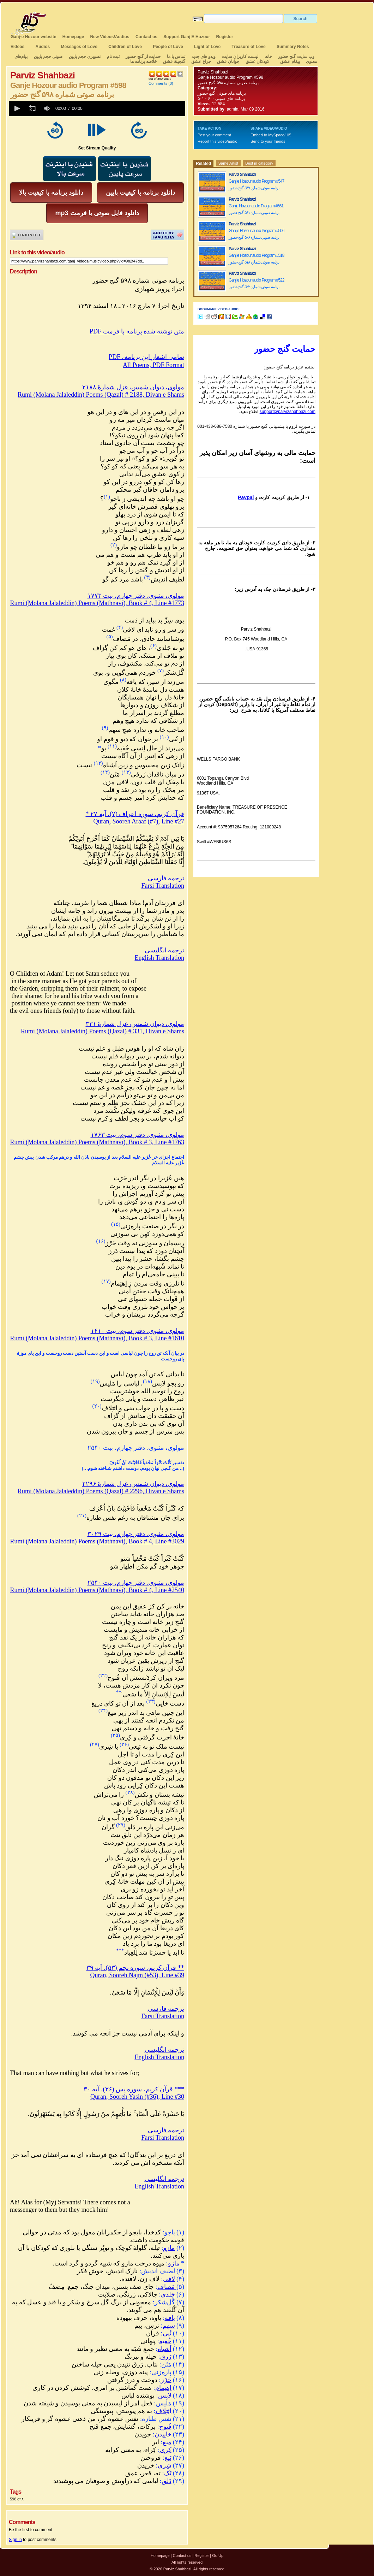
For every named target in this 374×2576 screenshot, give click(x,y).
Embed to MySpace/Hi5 (271, 135)
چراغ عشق (201, 61)
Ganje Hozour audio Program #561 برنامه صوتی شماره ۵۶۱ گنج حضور (256, 209)
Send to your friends (268, 141)
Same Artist (228, 163)
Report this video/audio (217, 141)
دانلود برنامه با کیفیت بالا (51, 192)
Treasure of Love (249, 46)
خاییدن (163, 2434)
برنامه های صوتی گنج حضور (222, 93)
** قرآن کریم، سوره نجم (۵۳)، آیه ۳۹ (135, 1967)
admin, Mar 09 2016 (246, 109)
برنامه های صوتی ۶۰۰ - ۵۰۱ (221, 98)
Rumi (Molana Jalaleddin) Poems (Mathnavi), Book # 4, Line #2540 (97, 1590)
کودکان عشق (257, 61)
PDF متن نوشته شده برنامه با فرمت (137, 331)
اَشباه (164, 2348)
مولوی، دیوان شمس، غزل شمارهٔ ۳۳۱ (135, 1023)
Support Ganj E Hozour (186, 36)
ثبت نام (113, 56)
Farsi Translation (162, 885)
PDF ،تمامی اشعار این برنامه (146, 356)
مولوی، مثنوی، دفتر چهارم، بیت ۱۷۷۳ (136, 595)
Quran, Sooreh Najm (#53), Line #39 (137, 1975)
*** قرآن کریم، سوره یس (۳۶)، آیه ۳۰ (134, 2089)
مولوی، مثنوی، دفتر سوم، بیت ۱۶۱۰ (138, 1330)
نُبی (167, 2333)
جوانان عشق (228, 61)
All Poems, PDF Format (153, 364)
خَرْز (166, 2379)
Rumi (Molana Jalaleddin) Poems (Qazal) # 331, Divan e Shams (102, 1031)
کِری (165, 2449)
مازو (169, 2247)
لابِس (164, 2395)
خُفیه (165, 2341)
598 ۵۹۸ (17, 2499)
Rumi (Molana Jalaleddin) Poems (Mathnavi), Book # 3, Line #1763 (97, 1142)
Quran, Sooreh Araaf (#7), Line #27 (139, 821)
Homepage (73, 36)
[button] (16, 108)
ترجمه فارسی (166, 878)
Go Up (217, 2555)
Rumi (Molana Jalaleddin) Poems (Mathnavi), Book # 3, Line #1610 (97, 1338)
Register (224, 36)
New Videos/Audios (109, 36)
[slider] (135, 108)
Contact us (146, 36)
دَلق (166, 2481)
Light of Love (207, 46)
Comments (158, 83)
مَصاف (167, 2286)
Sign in (15, 2539)
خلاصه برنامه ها (143, 61)
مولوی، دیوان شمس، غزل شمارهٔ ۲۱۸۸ (133, 387)
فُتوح (165, 2426)
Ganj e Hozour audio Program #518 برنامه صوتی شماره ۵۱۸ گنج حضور (256, 259)
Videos (17, 46)
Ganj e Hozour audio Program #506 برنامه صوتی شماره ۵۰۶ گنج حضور (256, 234)
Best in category (259, 163)
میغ (167, 2442)
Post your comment (214, 135)
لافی (169, 2278)
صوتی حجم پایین (47, 56)
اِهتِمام (163, 2387)
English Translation (159, 957)
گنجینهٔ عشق (174, 61)
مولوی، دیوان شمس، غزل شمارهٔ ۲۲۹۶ (133, 1483)
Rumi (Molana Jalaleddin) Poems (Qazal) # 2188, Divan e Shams (101, 394)
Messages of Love (79, 46)
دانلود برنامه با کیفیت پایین (140, 192)
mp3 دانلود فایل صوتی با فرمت (97, 213)
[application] (97, 108)
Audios (42, 46)
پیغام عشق (290, 61)
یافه (170, 2317)
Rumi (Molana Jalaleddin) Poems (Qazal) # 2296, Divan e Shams (101, 1491)
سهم (169, 2325)
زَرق (165, 2356)
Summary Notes (293, 46)
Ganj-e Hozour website (33, 36)
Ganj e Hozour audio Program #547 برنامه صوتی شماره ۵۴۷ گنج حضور (256, 184)
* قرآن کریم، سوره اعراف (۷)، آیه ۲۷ (135, 813)
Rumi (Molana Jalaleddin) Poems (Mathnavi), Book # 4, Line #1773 (97, 603)
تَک (167, 2473)
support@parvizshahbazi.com (287, 411)
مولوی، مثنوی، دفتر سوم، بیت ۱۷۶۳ (138, 1134)
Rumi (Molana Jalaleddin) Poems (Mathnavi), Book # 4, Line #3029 (97, 1541)
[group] (47, 108)
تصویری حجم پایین (84, 56)
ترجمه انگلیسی (165, 950)
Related (203, 163)
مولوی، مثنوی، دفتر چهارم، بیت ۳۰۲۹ (136, 1533)
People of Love (168, 46)
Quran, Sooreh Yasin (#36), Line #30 (137, 2096)
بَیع (167, 2457)
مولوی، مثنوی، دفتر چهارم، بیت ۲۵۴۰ (136, 1582)
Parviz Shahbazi (213, 72)
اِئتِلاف (163, 2411)
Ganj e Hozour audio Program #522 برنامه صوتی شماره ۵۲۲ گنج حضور (256, 283)
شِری (164, 2465)
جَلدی (168, 2294)
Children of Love (125, 46)
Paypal (246, 497)
